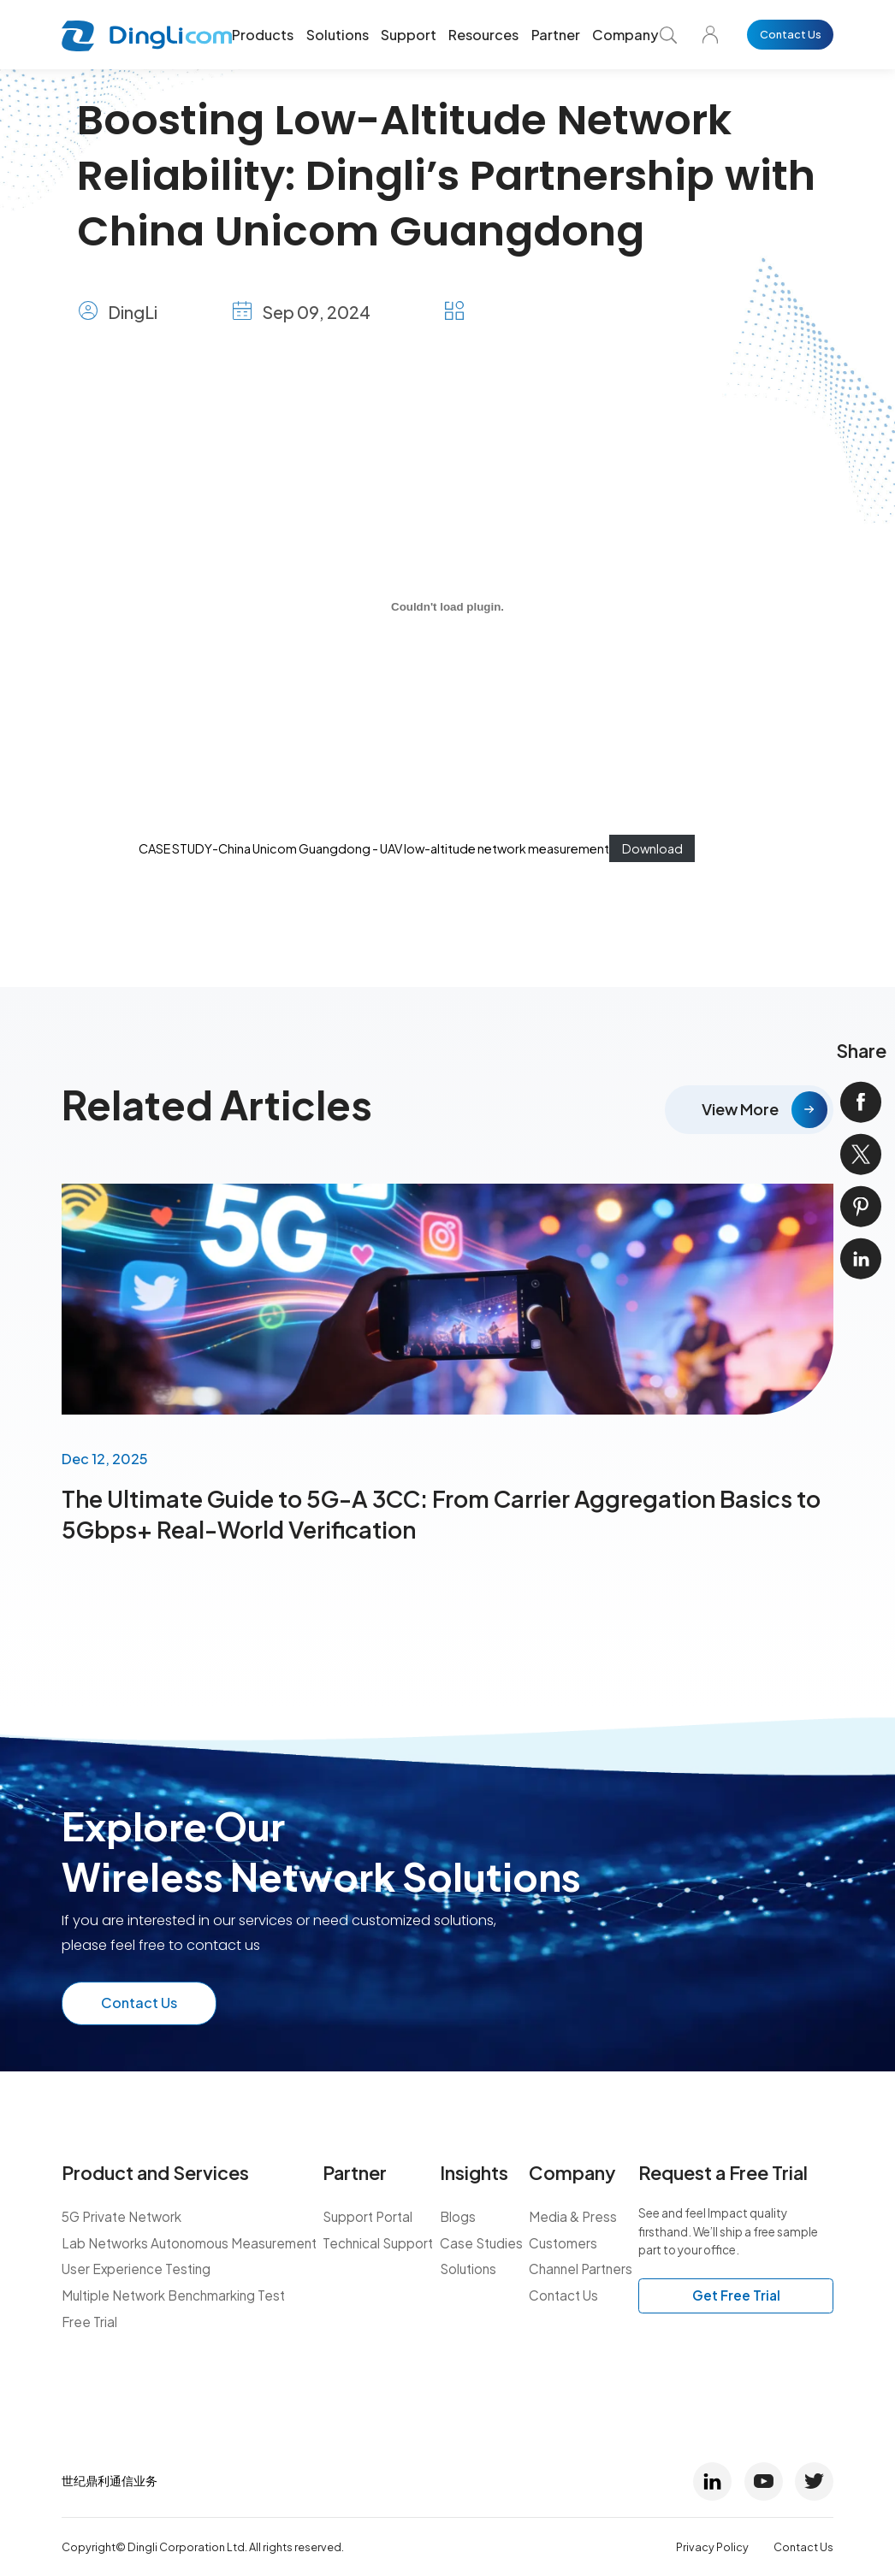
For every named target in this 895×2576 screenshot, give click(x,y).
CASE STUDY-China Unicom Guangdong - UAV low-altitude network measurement (374, 848)
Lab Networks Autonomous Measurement (189, 2243)
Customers (563, 2243)
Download (652, 848)
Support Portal (367, 2216)
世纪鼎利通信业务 (109, 2480)
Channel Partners (580, 2268)
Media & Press (573, 2216)
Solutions (337, 35)
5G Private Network (121, 2216)
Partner (555, 35)
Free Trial (89, 2321)
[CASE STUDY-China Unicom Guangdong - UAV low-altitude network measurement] (447, 607)
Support (408, 35)
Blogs (458, 2216)
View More (740, 1109)
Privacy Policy (712, 2547)
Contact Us (790, 34)
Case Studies (481, 2243)
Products (262, 35)
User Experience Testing (136, 2268)
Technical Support (378, 2243)
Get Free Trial (736, 2295)
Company (625, 35)
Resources (483, 35)
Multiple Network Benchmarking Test (173, 2295)
